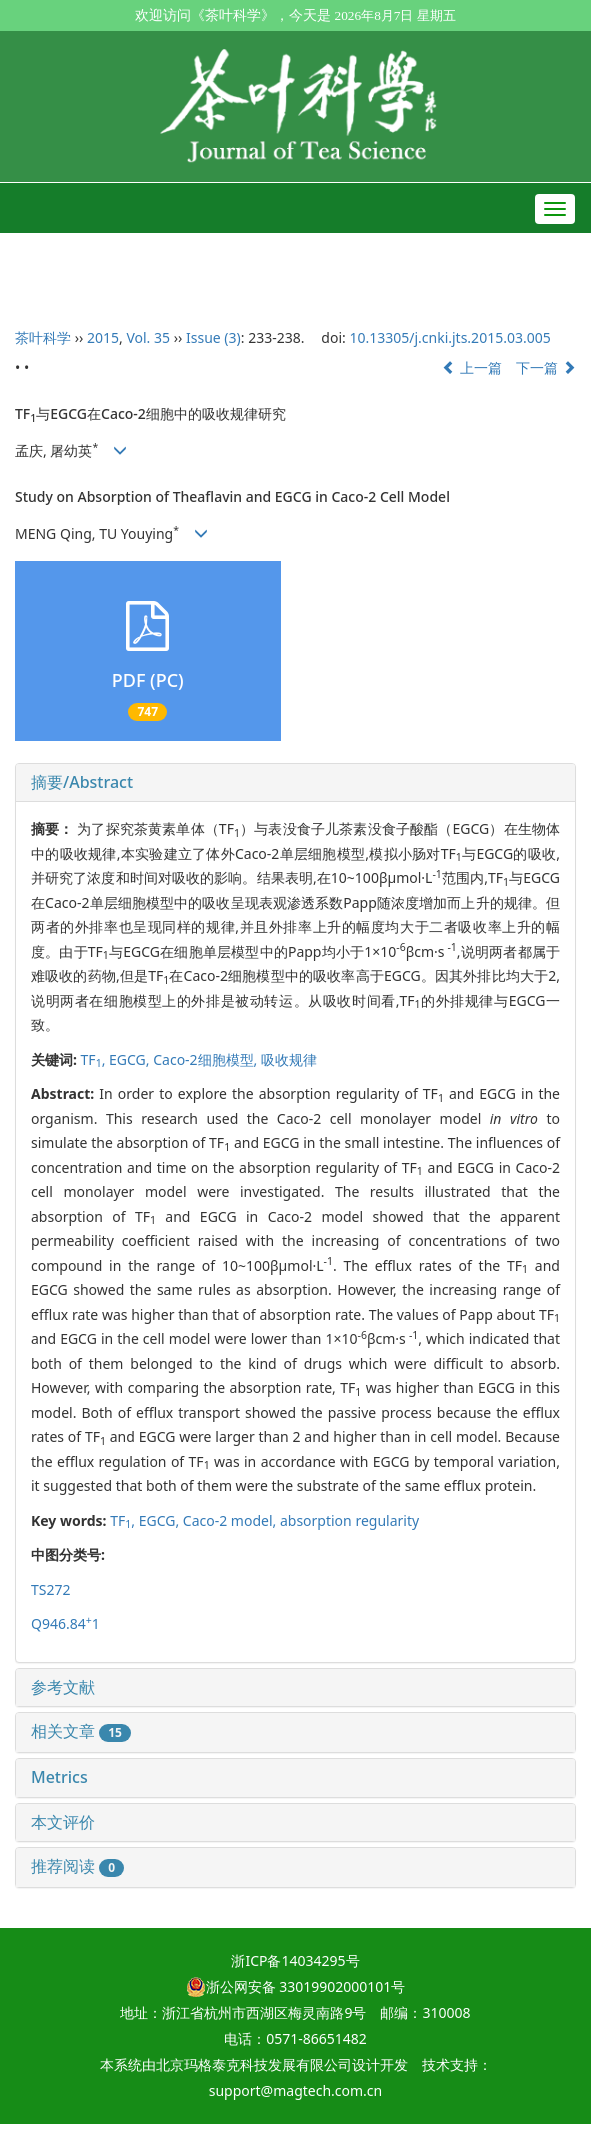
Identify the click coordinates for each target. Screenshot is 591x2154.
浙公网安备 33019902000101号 (296, 1986)
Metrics (59, 1777)
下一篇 (546, 367)
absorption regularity (349, 1520)
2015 (103, 337)
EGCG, (131, 1059)
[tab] (295, 783)
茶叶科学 (43, 337)
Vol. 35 (148, 337)
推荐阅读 (77, 1866)
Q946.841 (65, 1623)
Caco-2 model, (231, 1520)
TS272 (51, 1589)
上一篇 (472, 367)
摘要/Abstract (82, 782)
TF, (95, 1059)
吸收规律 (289, 1059)
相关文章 (81, 1731)
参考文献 (63, 1687)
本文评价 (63, 1822)
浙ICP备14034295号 (295, 1960)
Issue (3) (213, 337)
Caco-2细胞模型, (207, 1059)
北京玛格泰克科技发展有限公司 (254, 2064)
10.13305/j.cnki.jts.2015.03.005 (449, 337)
